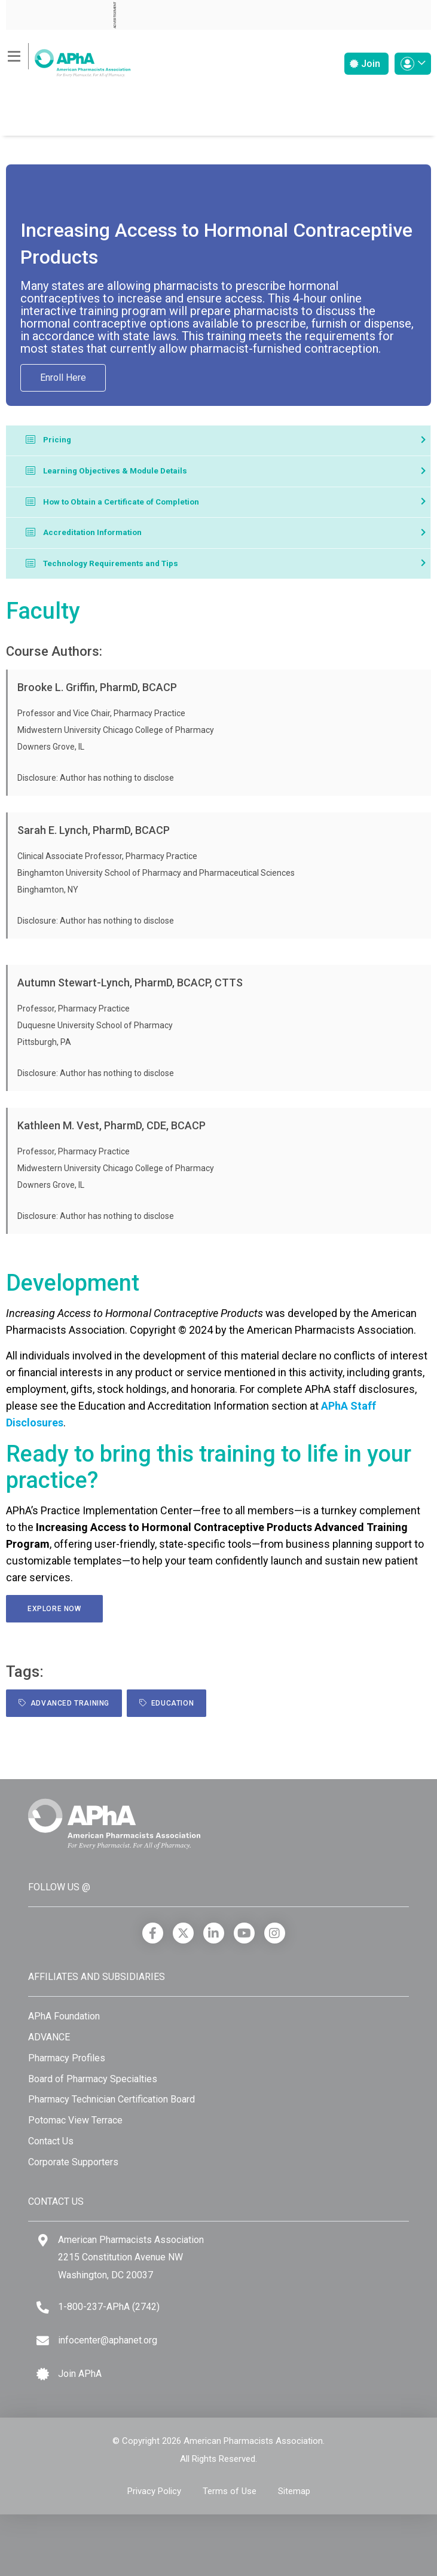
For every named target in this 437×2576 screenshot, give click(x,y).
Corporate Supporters (73, 2162)
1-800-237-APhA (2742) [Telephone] (109, 2306)
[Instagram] (274, 1933)
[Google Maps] (43, 2240)
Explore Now (54, 1609)
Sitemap (294, 2491)
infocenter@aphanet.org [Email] (107, 2340)
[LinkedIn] (213, 1933)
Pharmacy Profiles (66, 2058)
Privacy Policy (154, 2491)
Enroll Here (63, 377)
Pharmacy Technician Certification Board (111, 2099)
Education (166, 1703)
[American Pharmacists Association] (68, 59)
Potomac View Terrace (75, 2120)
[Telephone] (42, 2307)
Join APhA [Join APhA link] (80, 2373)
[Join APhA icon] (42, 2374)
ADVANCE (49, 2037)
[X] (183, 1933)
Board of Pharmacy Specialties (92, 2079)
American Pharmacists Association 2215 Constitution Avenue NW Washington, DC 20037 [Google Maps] (131, 2257)
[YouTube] (244, 1933)
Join (365, 63)
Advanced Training (64, 1703)
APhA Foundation (64, 2016)
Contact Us (51, 2141)
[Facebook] (152, 1933)
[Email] (42, 2340)
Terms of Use (229, 2491)
